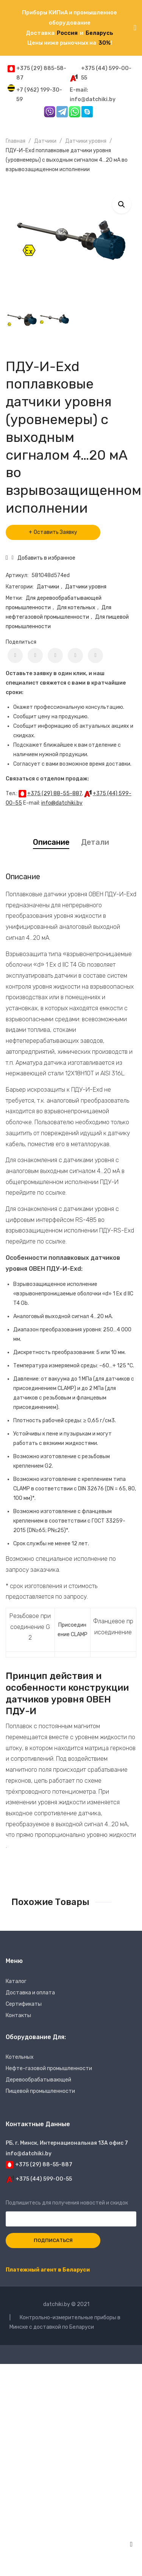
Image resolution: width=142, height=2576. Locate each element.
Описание (51, 842)
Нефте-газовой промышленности (49, 2068)
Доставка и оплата (30, 1992)
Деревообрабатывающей (38, 2080)
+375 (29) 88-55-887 (54, 793)
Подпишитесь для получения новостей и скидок (71, 2211)
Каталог (16, 1981)
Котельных (20, 2057)
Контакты (18, 2015)
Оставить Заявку (55, 532)
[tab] (51, 842)
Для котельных (76, 607)
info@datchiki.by (62, 803)
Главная (15, 141)
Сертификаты (24, 2004)
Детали (95, 842)
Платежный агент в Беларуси (48, 2270)
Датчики (45, 141)
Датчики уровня (85, 141)
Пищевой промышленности (40, 2091)
